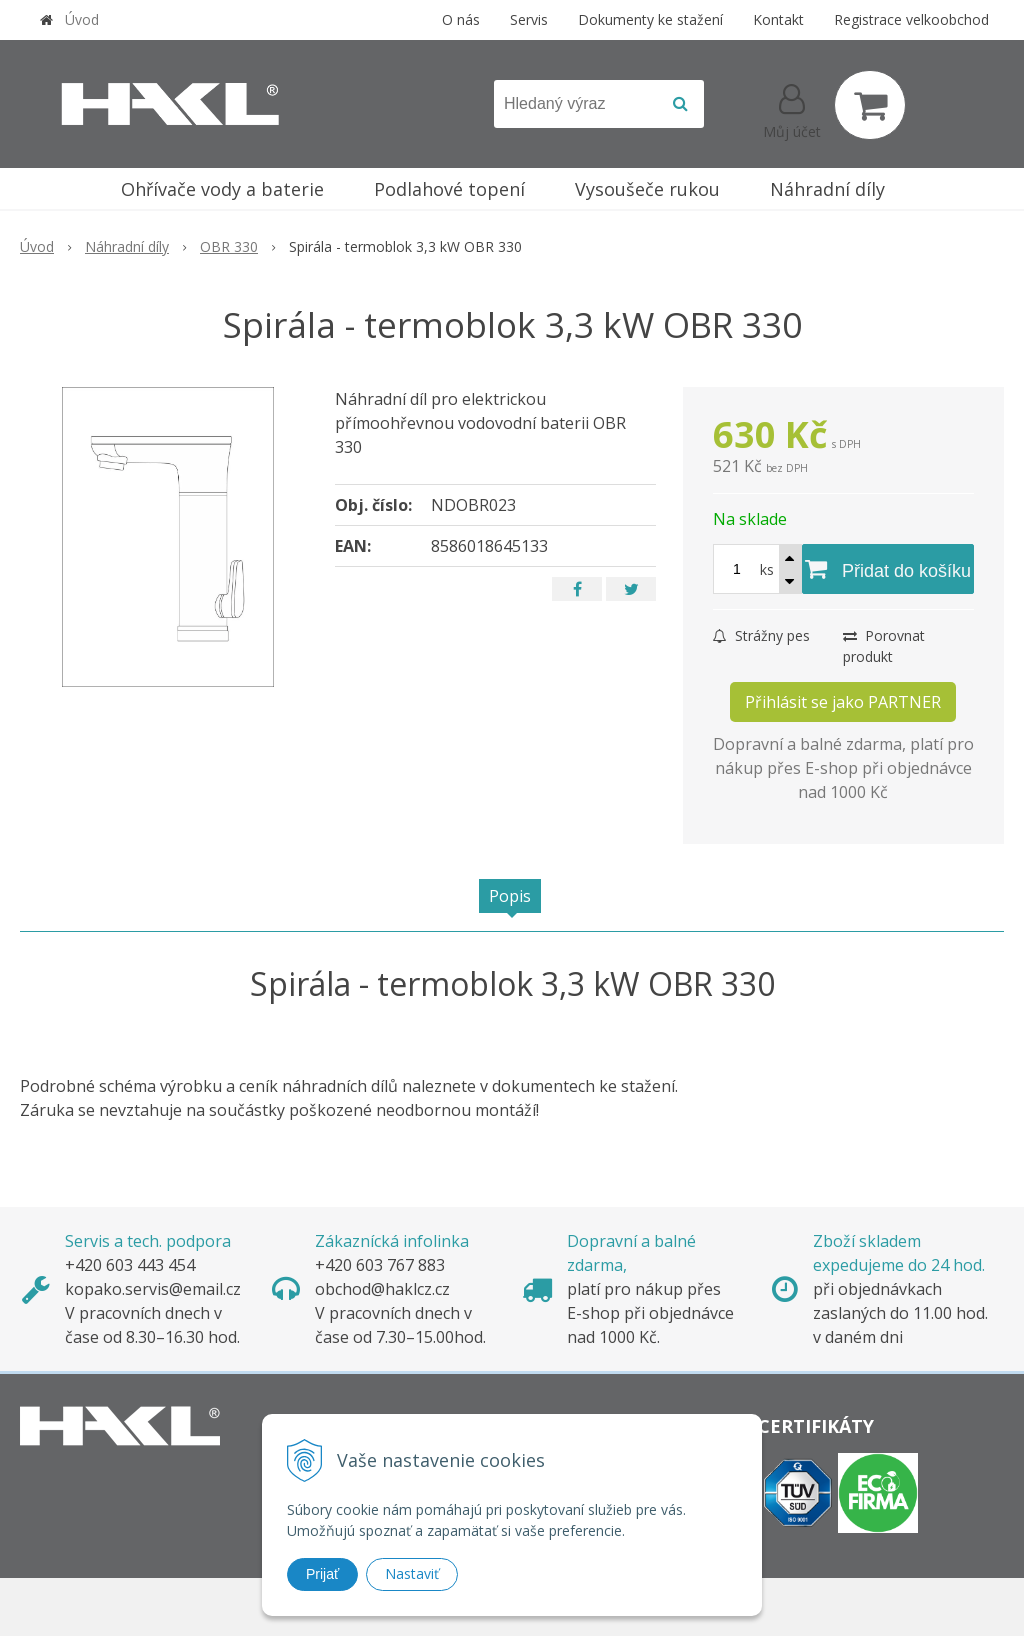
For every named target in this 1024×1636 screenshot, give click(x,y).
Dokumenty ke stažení (650, 19)
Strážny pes (761, 635)
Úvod (82, 19)
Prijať (322, 1574)
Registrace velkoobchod (911, 19)
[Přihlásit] (792, 109)
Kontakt (778, 19)
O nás (461, 19)
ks (767, 569)
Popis (510, 896)
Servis (529, 19)
